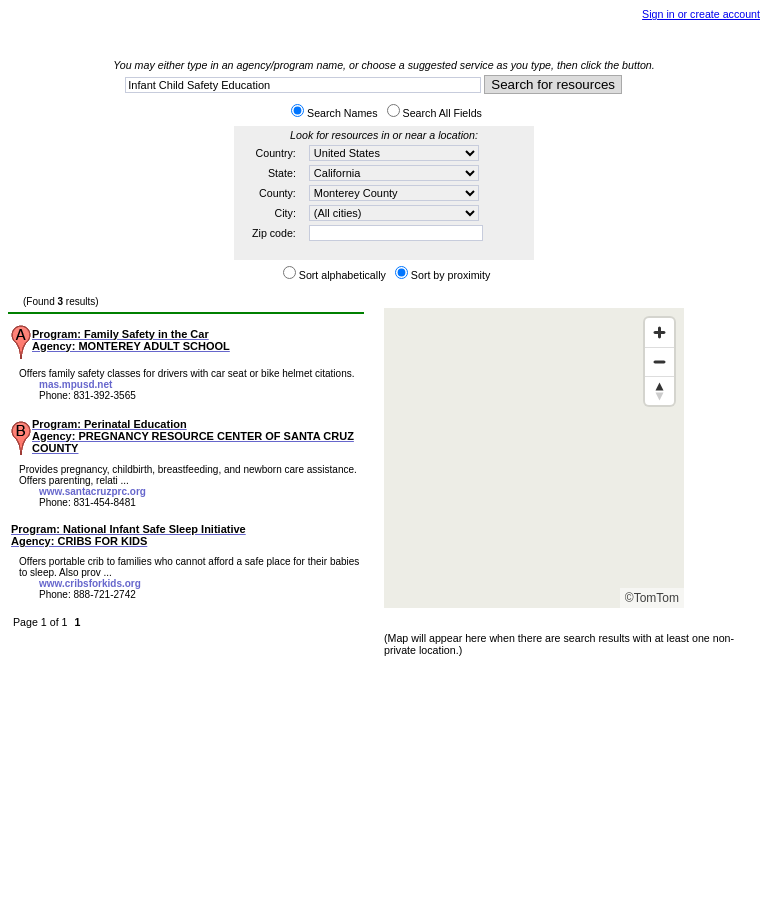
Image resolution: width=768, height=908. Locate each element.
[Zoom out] (659, 361)
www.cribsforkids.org (90, 583)
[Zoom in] (659, 332)
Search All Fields (442, 113)
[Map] (534, 458)
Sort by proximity (450, 275)
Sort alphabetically (342, 275)
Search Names (342, 113)
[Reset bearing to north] (659, 390)
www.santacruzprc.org (92, 491)
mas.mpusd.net (75, 384)
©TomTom (652, 598)
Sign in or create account (701, 14)
